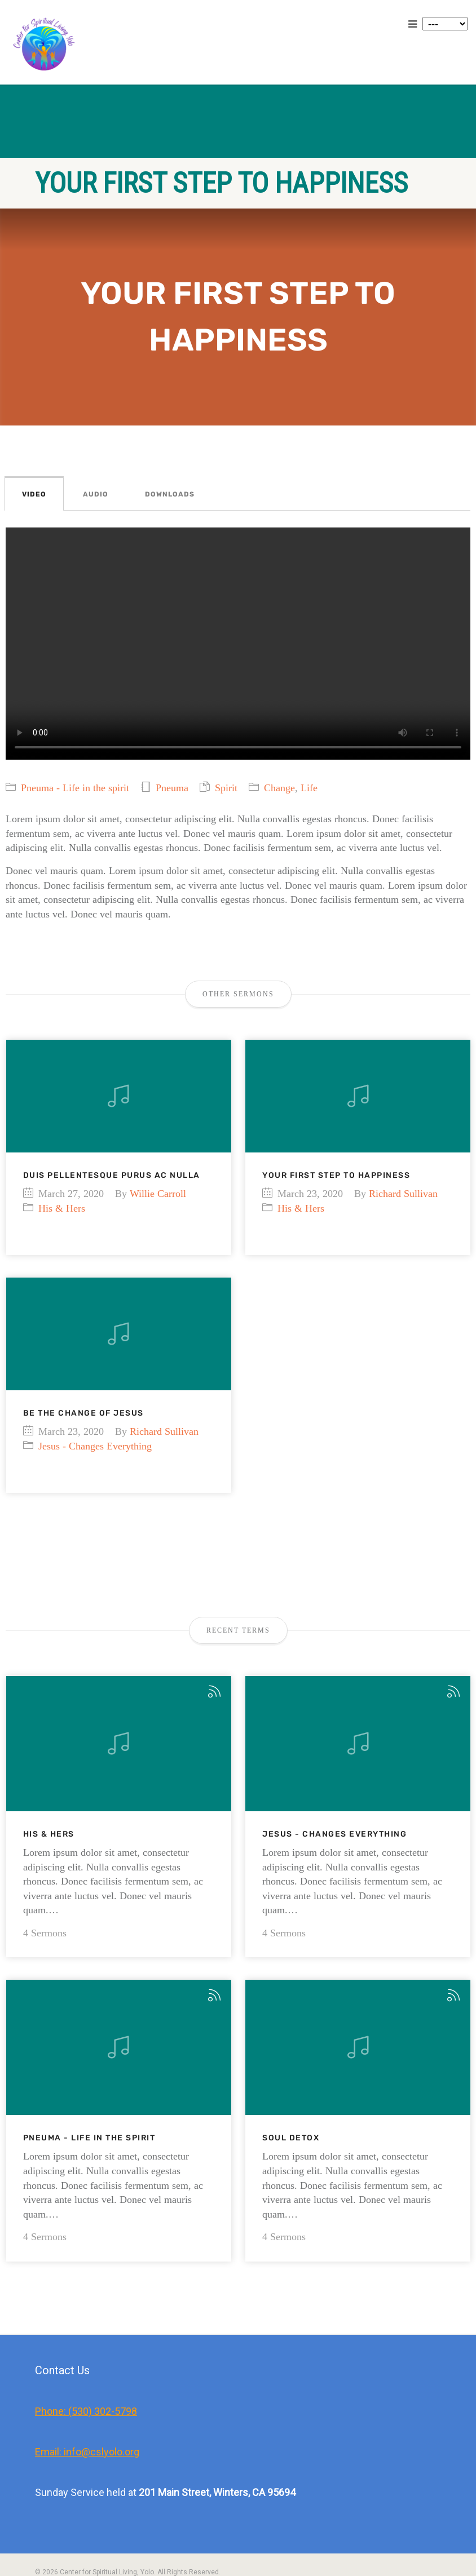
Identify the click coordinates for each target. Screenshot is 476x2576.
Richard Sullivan (403, 1193)
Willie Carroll (158, 1193)
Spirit (226, 787)
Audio (95, 494)
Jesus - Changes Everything (95, 1446)
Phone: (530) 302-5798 (86, 2366)
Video (34, 494)
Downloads (170, 494)
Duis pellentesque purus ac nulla (111, 1175)
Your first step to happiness (336, 1175)
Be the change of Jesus (83, 1413)
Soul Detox (290, 2093)
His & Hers (61, 1208)
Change (279, 787)
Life (309, 787)
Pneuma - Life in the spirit (75, 787)
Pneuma (172, 787)
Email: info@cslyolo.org (87, 2407)
